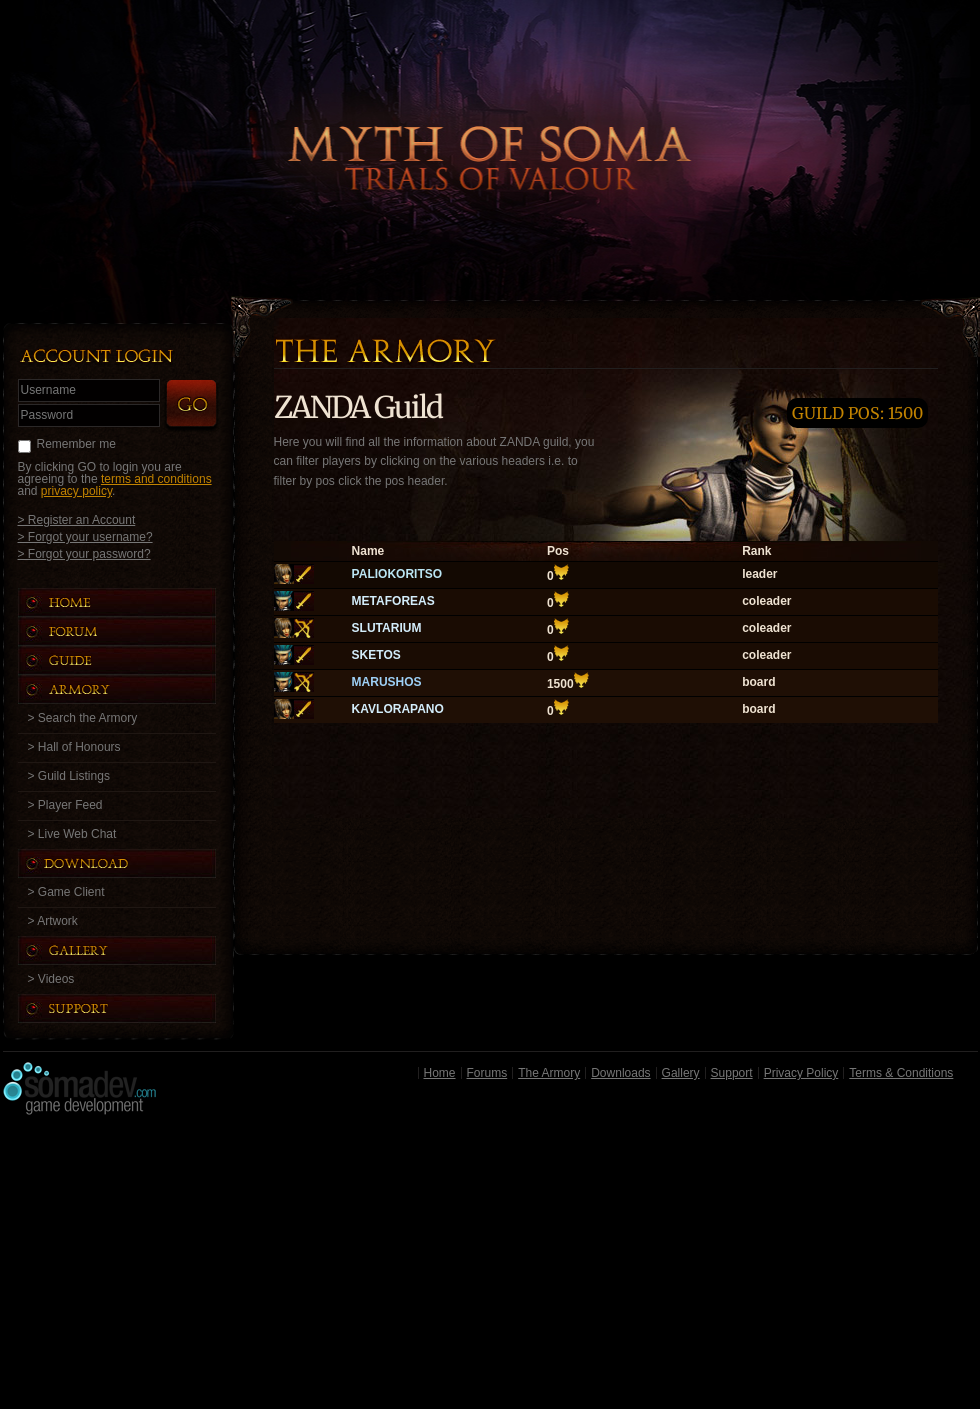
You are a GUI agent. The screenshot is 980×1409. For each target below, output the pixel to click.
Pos (558, 551)
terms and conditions (156, 479)
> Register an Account (77, 519)
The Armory (549, 1073)
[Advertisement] (490, 1267)
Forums (487, 1073)
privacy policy (76, 491)
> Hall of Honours (74, 747)
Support (732, 1073)
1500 (560, 684)
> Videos (51, 979)
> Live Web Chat (72, 834)
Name (368, 551)
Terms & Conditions (901, 1073)
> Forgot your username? (85, 536)
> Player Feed (65, 805)
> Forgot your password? (84, 553)
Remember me (76, 444)
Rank (756, 551)
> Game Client (66, 892)
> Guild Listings (69, 776)
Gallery (681, 1073)
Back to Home (490, 125)
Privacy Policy (801, 1073)
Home (440, 1073)
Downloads (620, 1073)
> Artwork (53, 921)
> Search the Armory (83, 718)
